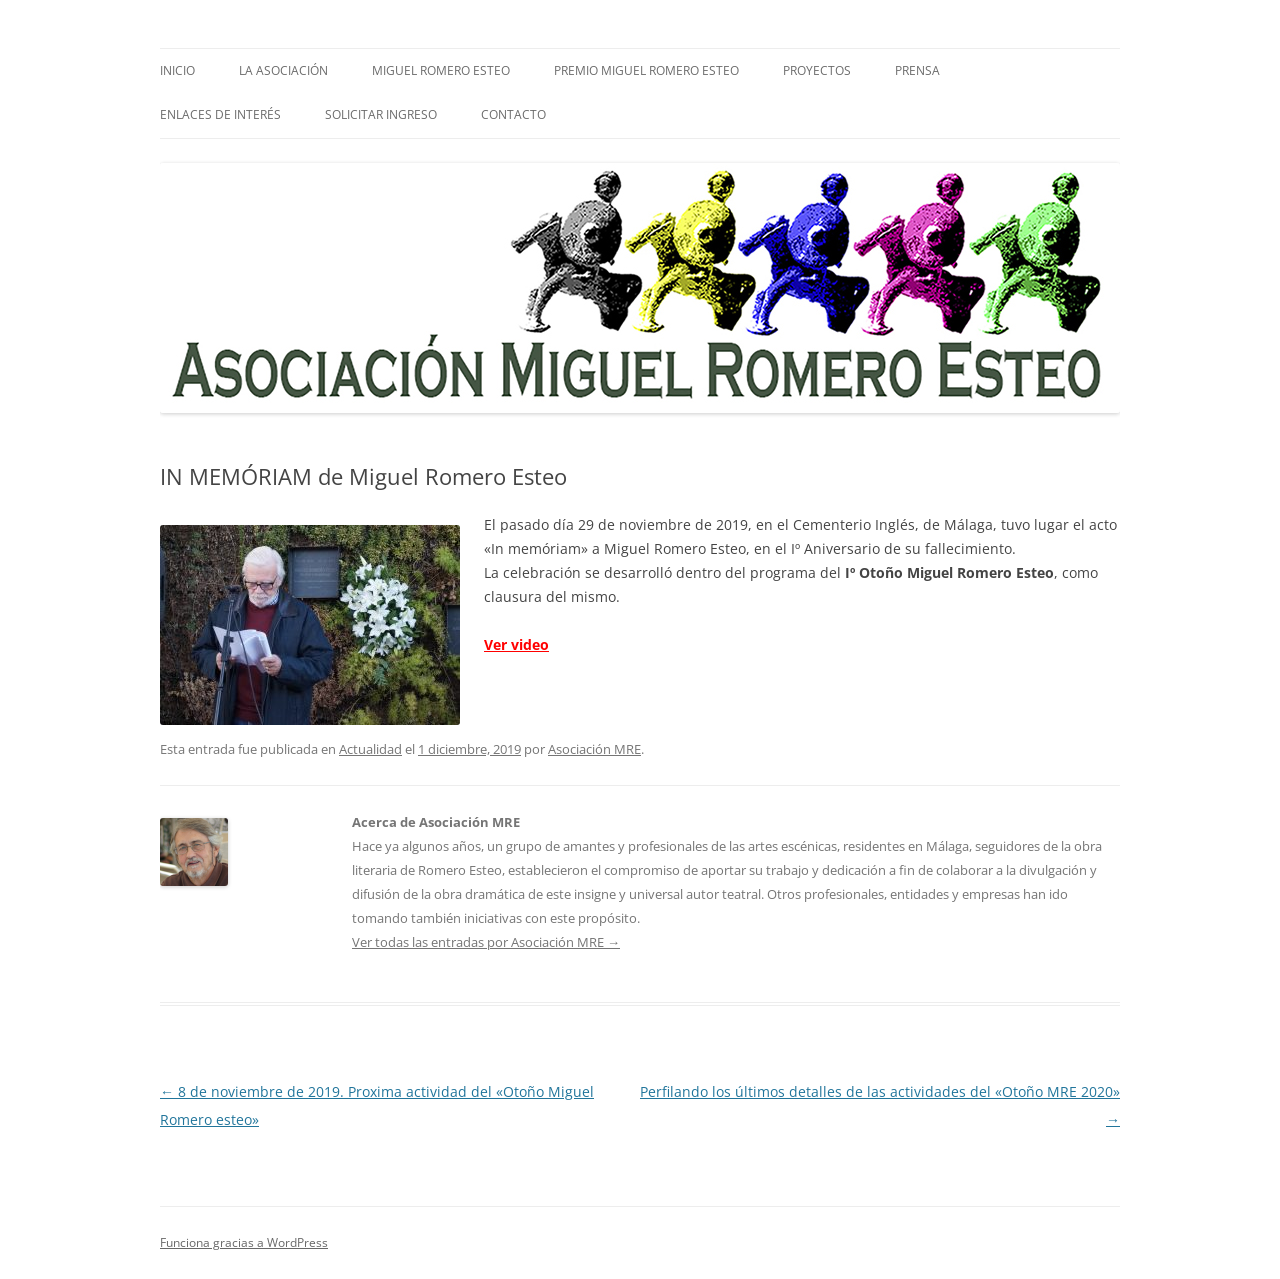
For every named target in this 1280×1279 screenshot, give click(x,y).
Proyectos (817, 70)
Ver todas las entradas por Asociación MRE (486, 942)
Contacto (513, 114)
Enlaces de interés (220, 114)
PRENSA (917, 70)
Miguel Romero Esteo (441, 70)
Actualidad (370, 749)
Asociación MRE (594, 749)
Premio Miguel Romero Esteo (646, 70)
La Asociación (283, 70)
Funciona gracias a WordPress (244, 1242)
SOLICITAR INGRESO (381, 114)
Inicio (177, 70)
